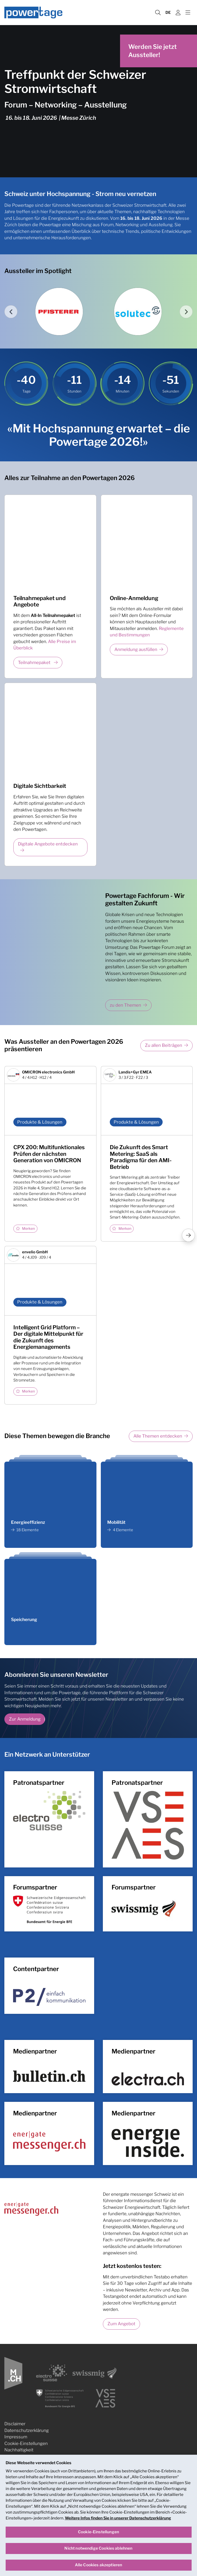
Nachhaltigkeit (18, 2449)
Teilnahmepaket (35, 662)
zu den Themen (125, 1005)
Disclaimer (14, 2423)
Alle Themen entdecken (157, 1436)
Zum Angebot (121, 2323)
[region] (98, 2515)
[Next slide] (186, 311)
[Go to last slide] (10, 311)
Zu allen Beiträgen (163, 1045)
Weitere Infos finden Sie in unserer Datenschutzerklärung (118, 2518)
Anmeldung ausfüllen (135, 649)
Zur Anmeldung (25, 1719)
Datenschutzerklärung (26, 2430)
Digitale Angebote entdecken (48, 843)
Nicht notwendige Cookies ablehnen (98, 2548)
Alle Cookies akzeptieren (98, 2564)
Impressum (15, 2436)
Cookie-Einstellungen (26, 2443)
